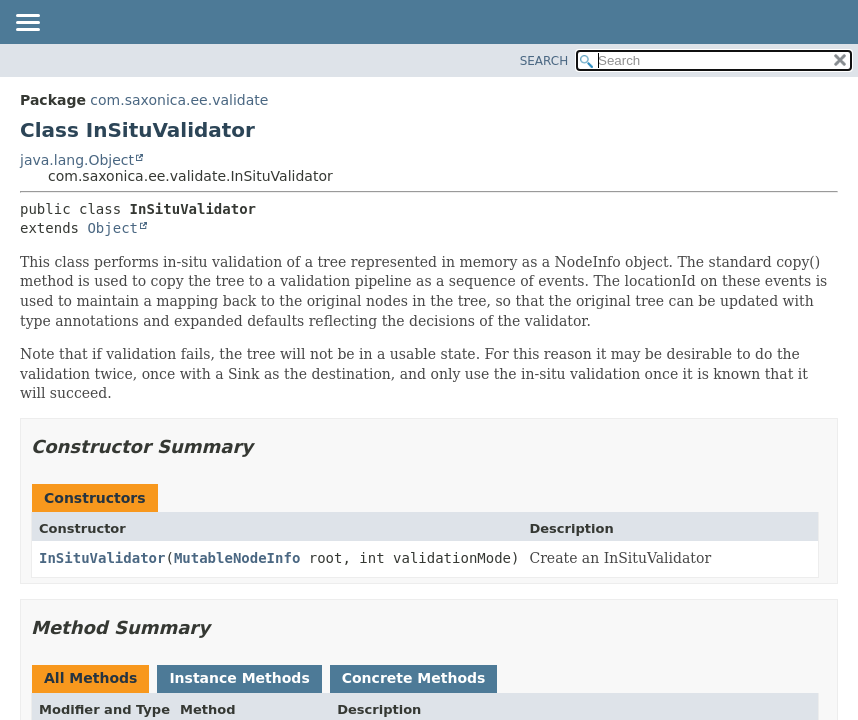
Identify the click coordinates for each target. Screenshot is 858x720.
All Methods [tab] (90, 678)
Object (112, 228)
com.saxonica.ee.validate (179, 100)
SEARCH (544, 61)
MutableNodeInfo (237, 558)
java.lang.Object (77, 160)
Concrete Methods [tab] (414, 678)
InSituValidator (102, 558)
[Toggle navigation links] (27, 24)
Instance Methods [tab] (239, 678)
